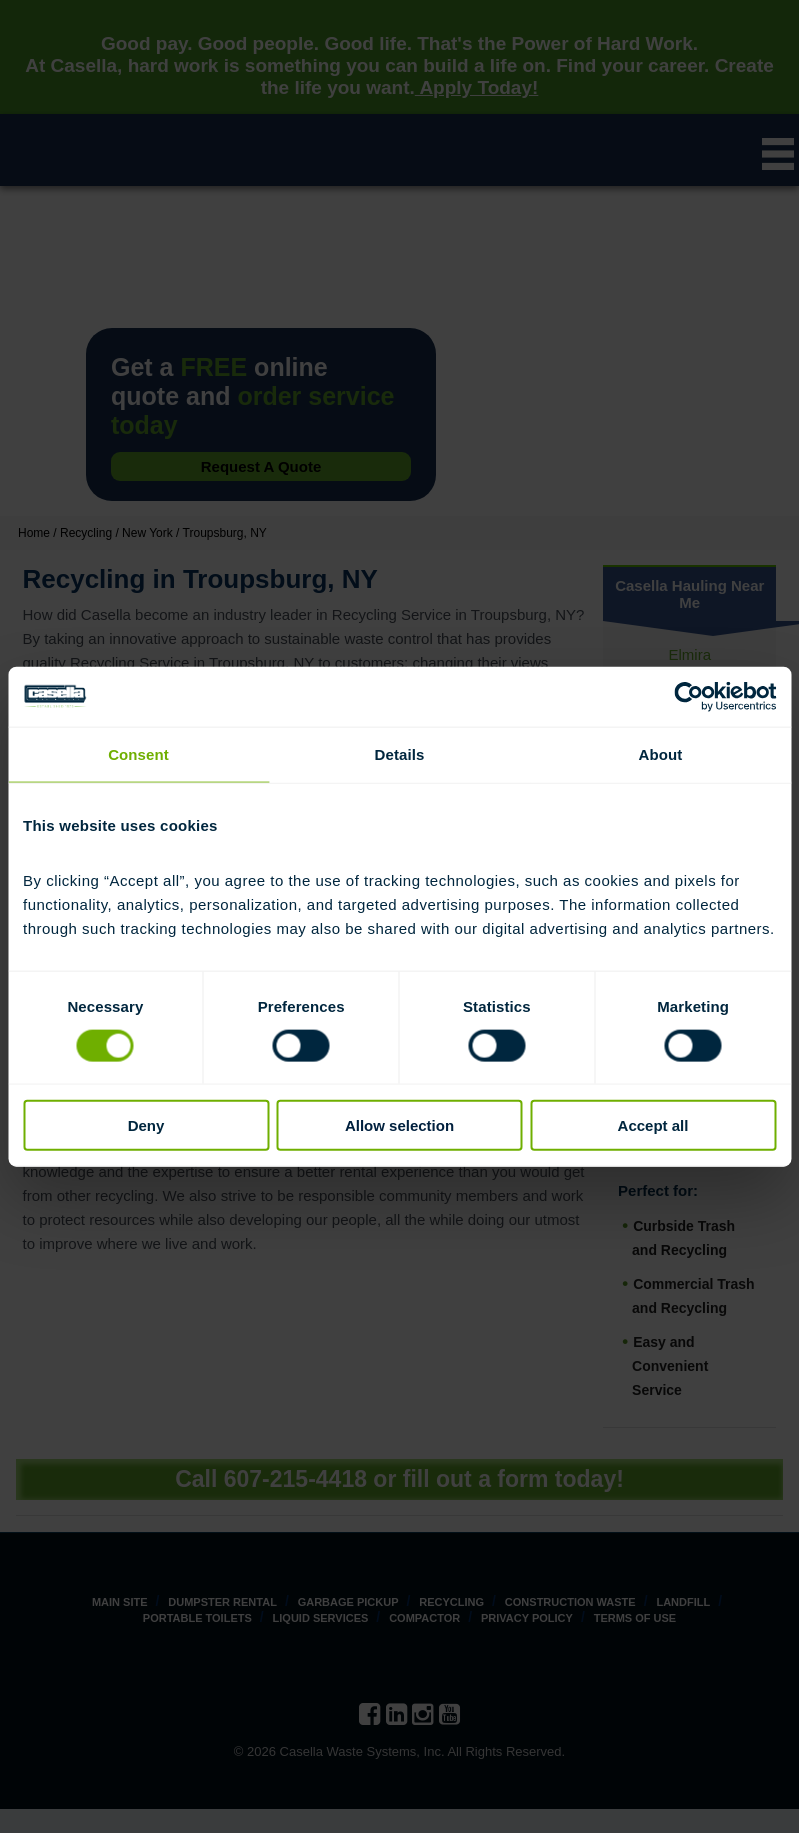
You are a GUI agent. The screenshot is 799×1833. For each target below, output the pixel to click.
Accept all (653, 1125)
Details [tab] (400, 753)
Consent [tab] (138, 753)
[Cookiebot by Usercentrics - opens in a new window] (688, 696)
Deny (146, 1125)
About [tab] (661, 753)
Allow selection (399, 1125)
